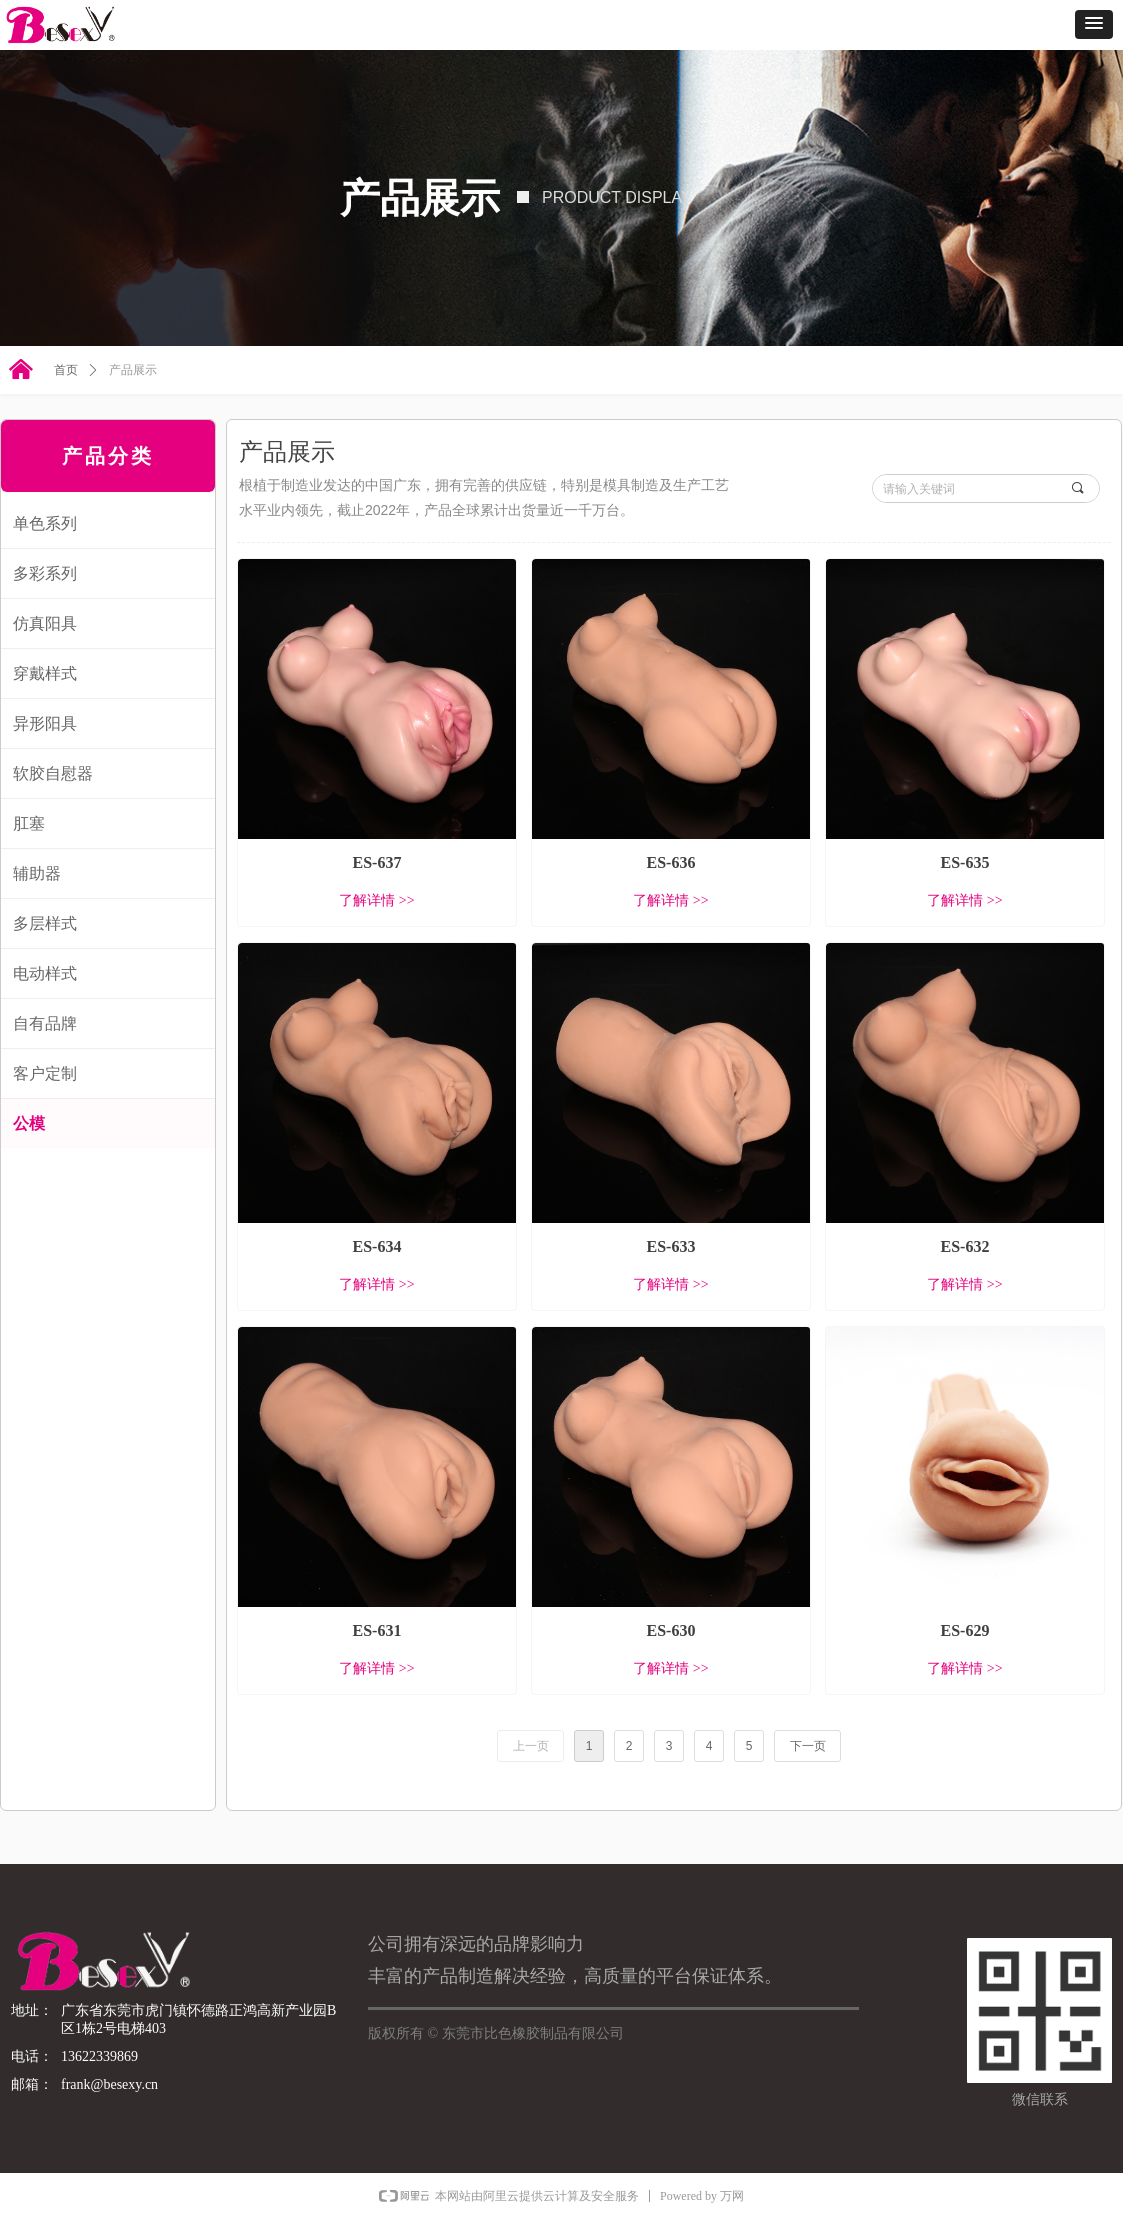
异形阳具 (45, 723)
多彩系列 (45, 573)
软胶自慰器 (53, 773)
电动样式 (45, 973)
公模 (29, 1123)
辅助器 (37, 873)
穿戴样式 (45, 673)
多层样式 (45, 923)
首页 (66, 370)
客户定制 (45, 1073)
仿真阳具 (45, 623)
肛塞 (29, 823)
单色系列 (45, 523)
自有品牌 (45, 1023)
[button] (1094, 24)
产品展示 (133, 370)
